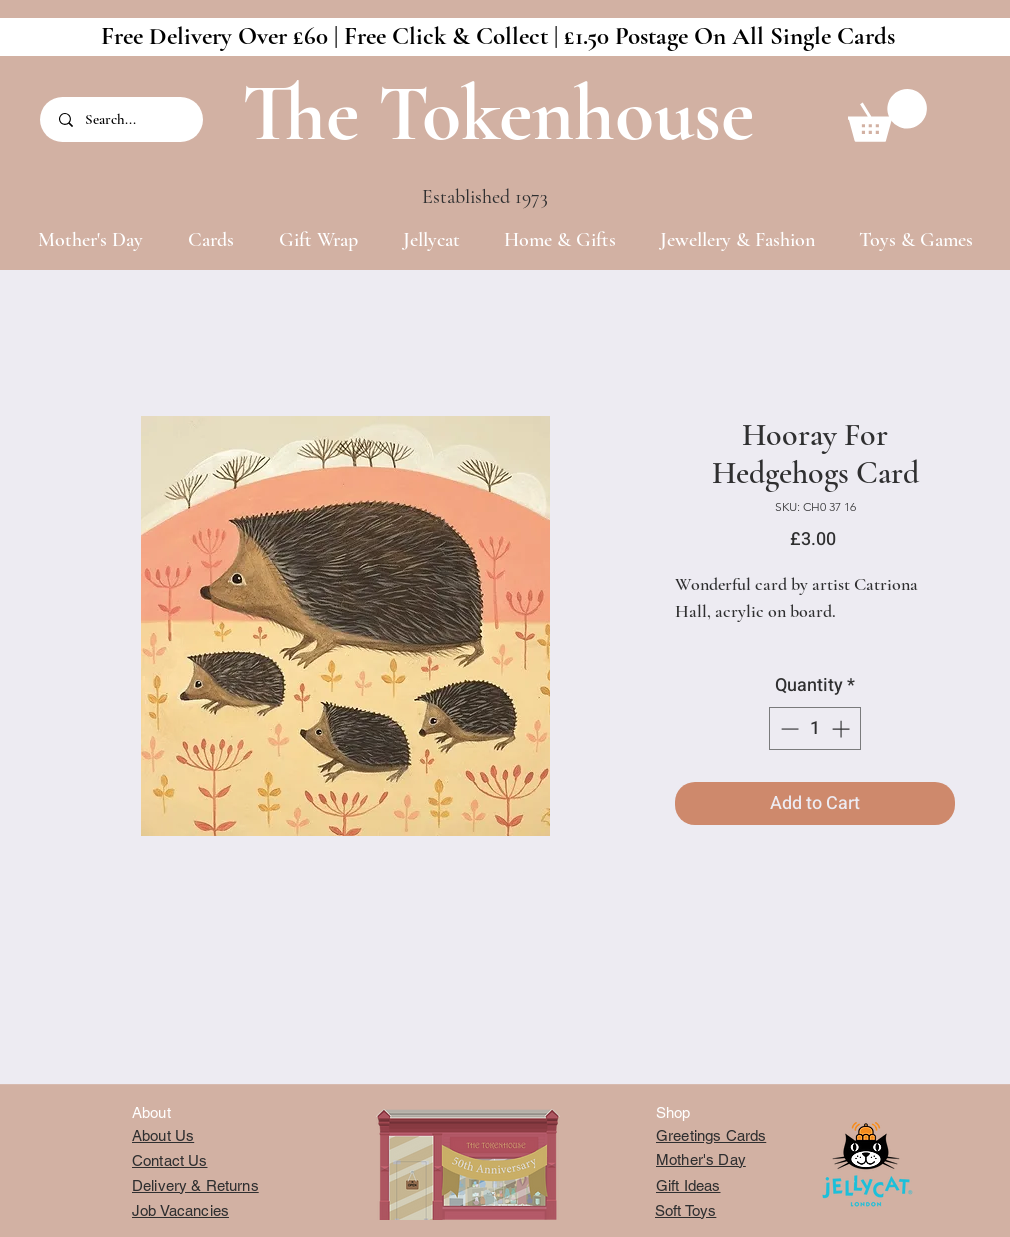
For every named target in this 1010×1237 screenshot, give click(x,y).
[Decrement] (787, 728)
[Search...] (123, 119)
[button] (887, 115)
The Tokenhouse (498, 113)
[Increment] (842, 728)
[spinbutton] (815, 728)
